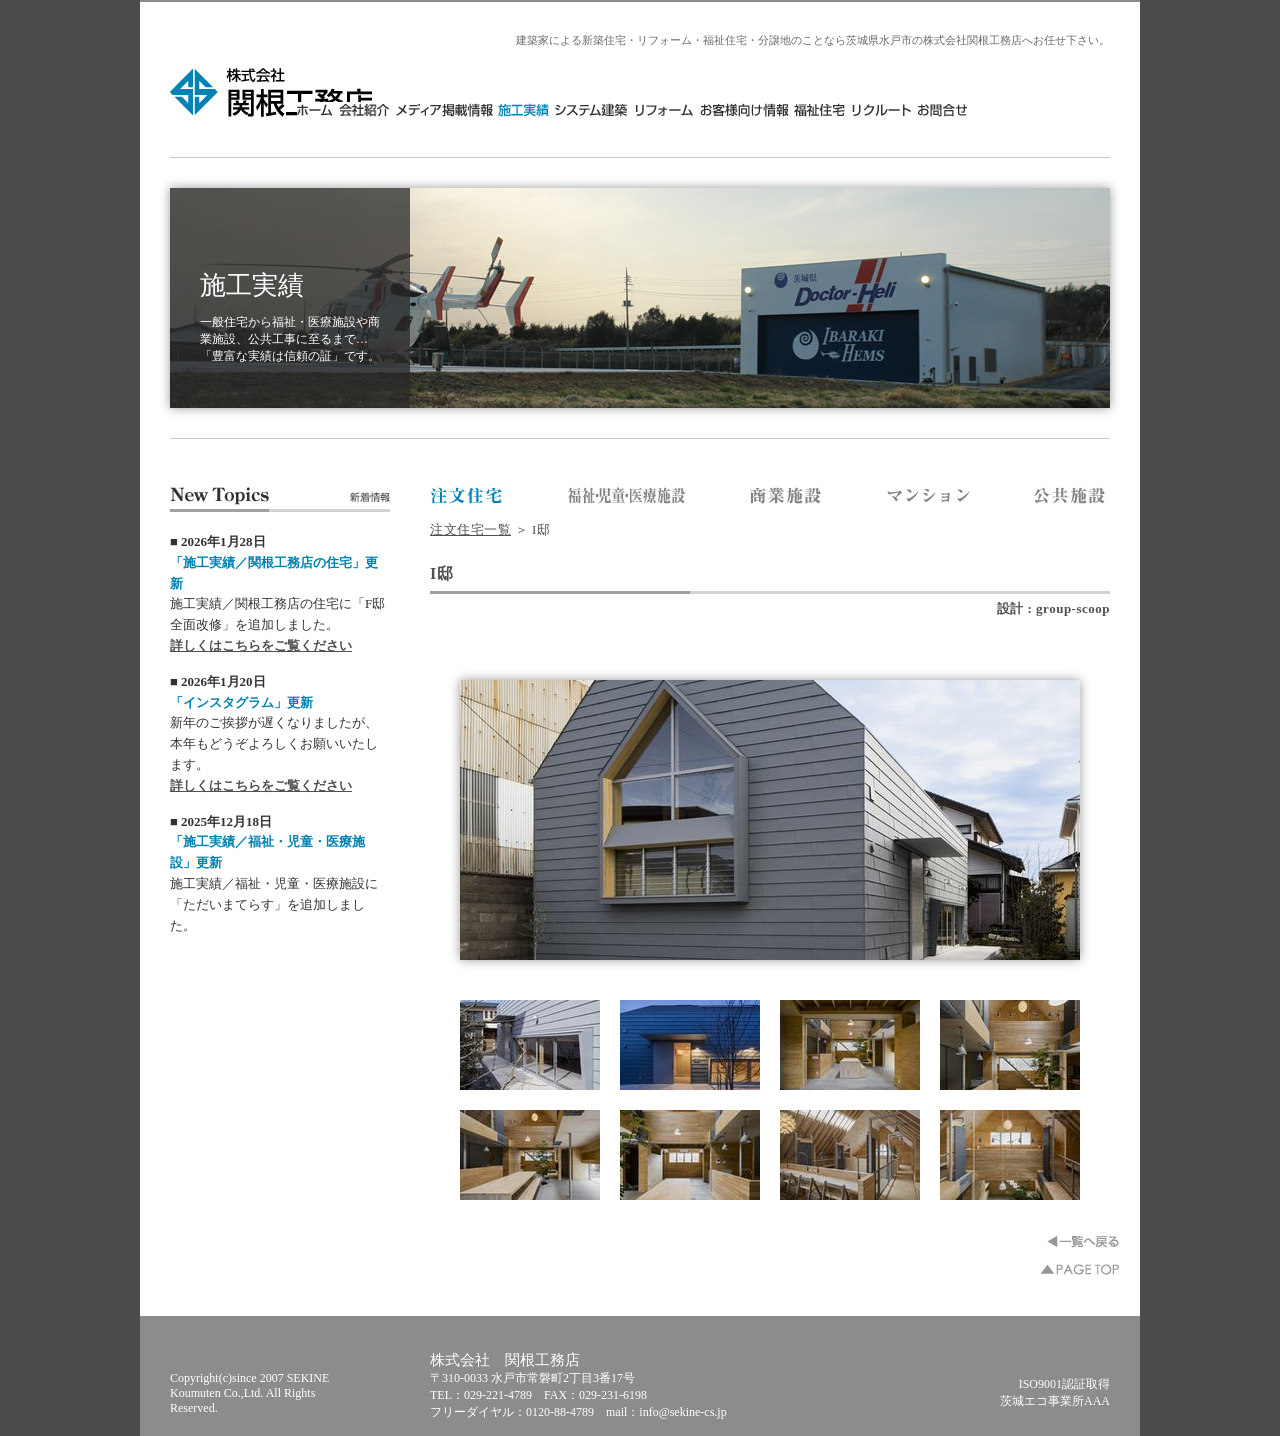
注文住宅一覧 (470, 529)
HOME (459, 109)
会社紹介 (507, 109)
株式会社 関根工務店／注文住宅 (467, 497)
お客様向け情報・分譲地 (886, 109)
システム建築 (734, 109)
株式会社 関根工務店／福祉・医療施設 (627, 497)
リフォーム (807, 109)
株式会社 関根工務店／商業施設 (786, 497)
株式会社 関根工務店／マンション (928, 497)
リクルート (1023, 109)
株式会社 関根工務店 (272, 92)
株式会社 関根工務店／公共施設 (1070, 497)
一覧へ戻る (1082, 1241)
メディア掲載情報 (586, 109)
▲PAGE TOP (1080, 1269)
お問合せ (1083, 109)
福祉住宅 (962, 109)
